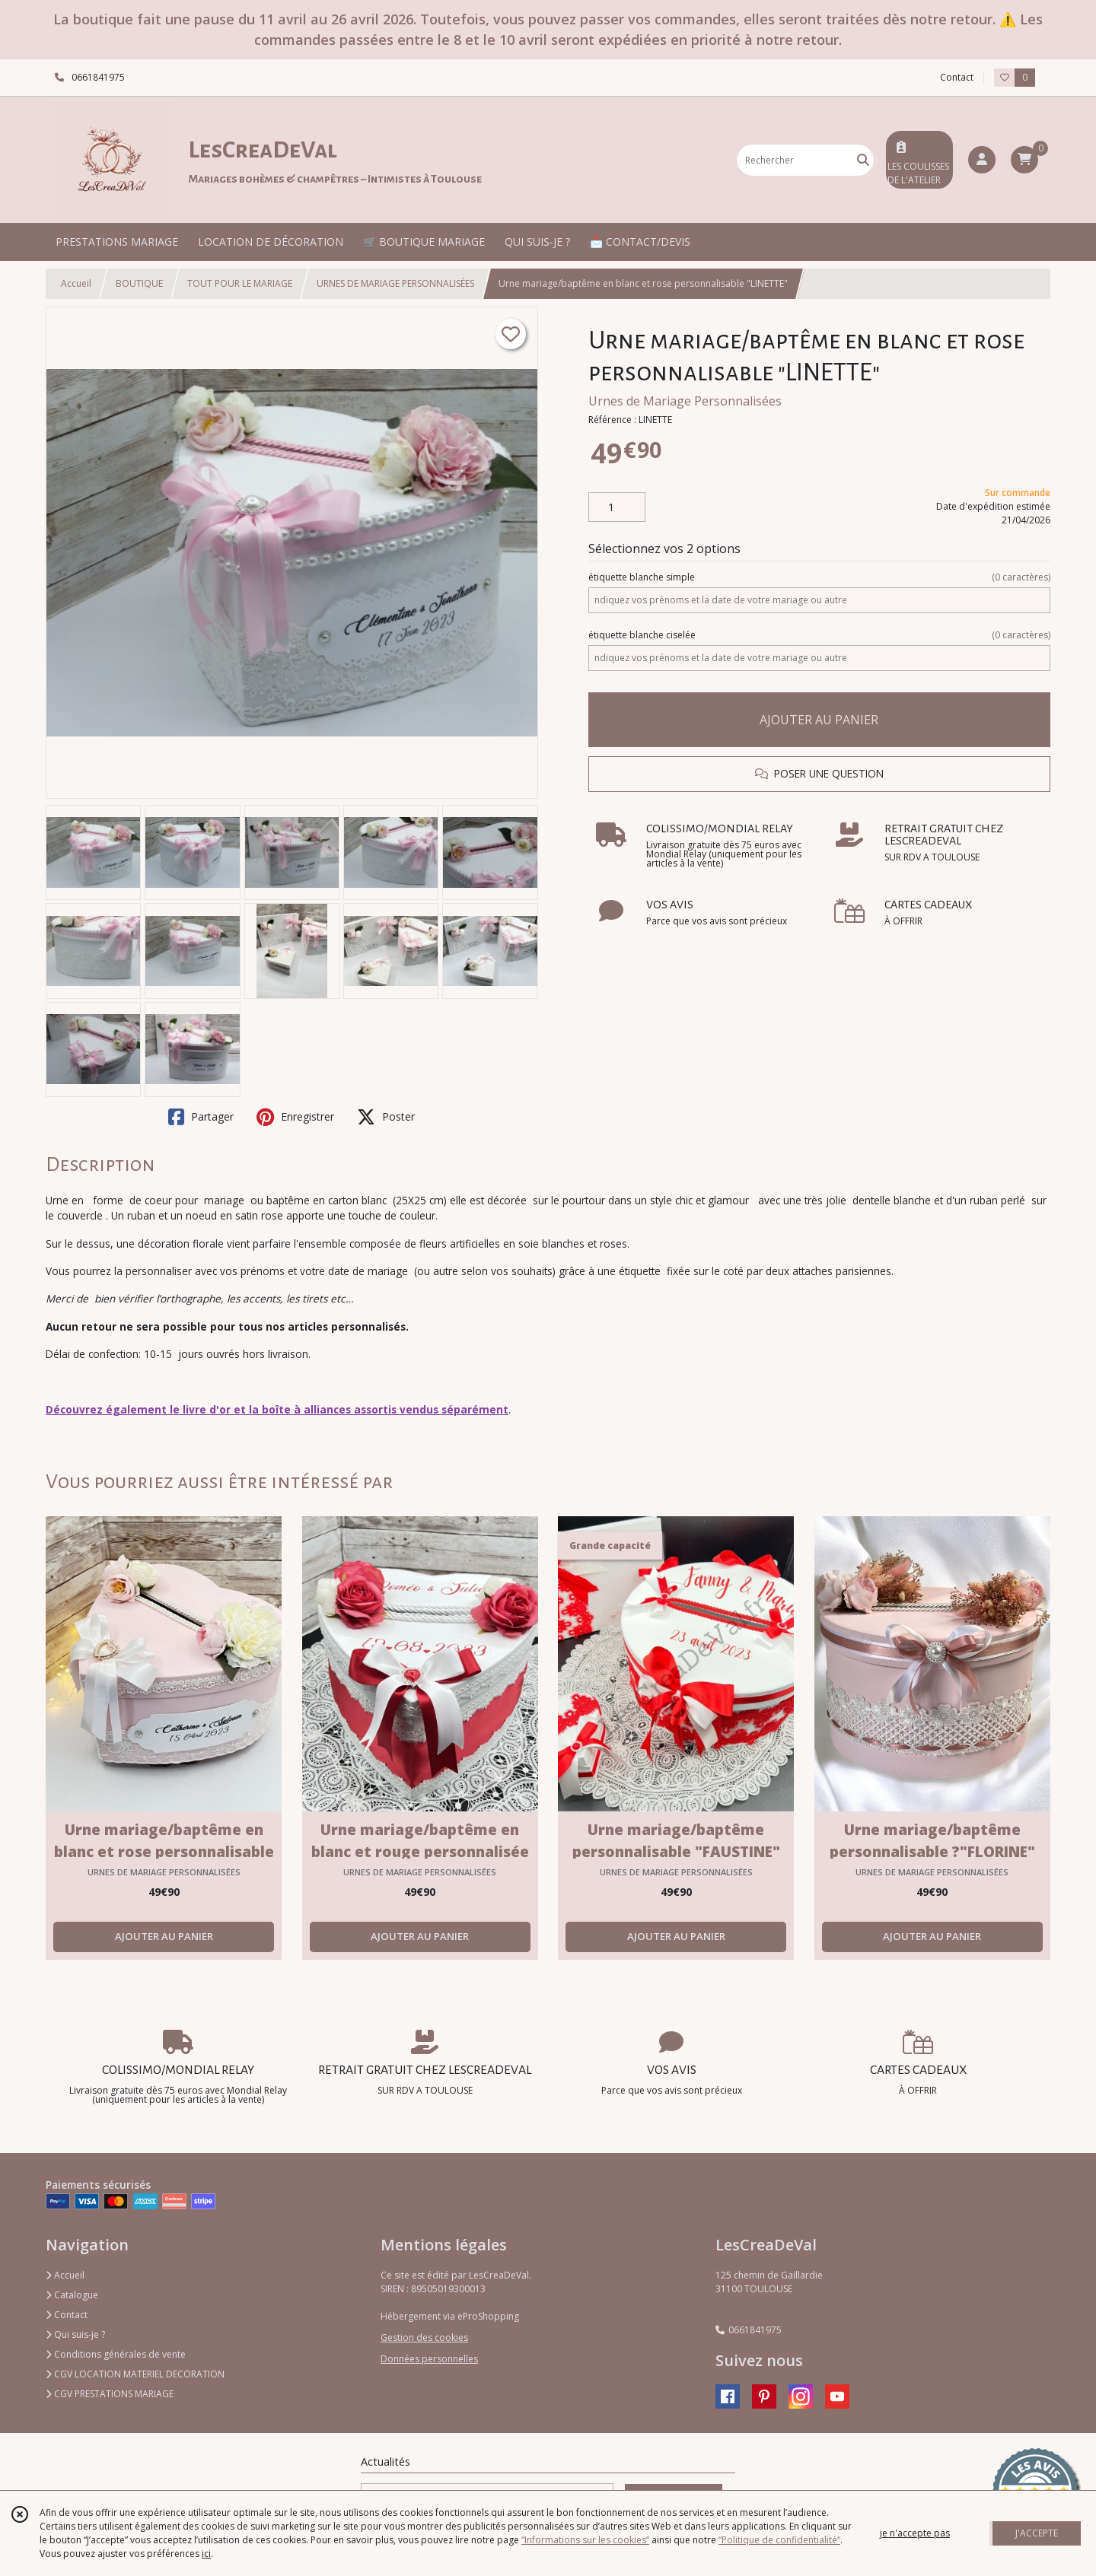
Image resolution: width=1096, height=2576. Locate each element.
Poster (386, 1117)
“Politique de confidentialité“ (779, 2539)
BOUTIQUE (139, 283)
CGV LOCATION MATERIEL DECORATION (135, 2374)
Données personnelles (429, 2358)
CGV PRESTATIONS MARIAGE (110, 2393)
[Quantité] (616, 507)
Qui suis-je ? (75, 2334)
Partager (201, 1117)
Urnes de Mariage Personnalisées (685, 401)
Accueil (76, 283)
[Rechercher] (863, 160)
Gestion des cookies (424, 2337)
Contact (956, 77)
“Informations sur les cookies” (585, 2539)
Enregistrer (295, 1117)
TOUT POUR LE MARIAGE (239, 283)
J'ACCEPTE (1036, 2533)
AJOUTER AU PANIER (819, 719)
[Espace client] (982, 160)
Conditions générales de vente (116, 2354)
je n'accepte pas (915, 2533)
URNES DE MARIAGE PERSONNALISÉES (395, 283)
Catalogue (72, 2294)
